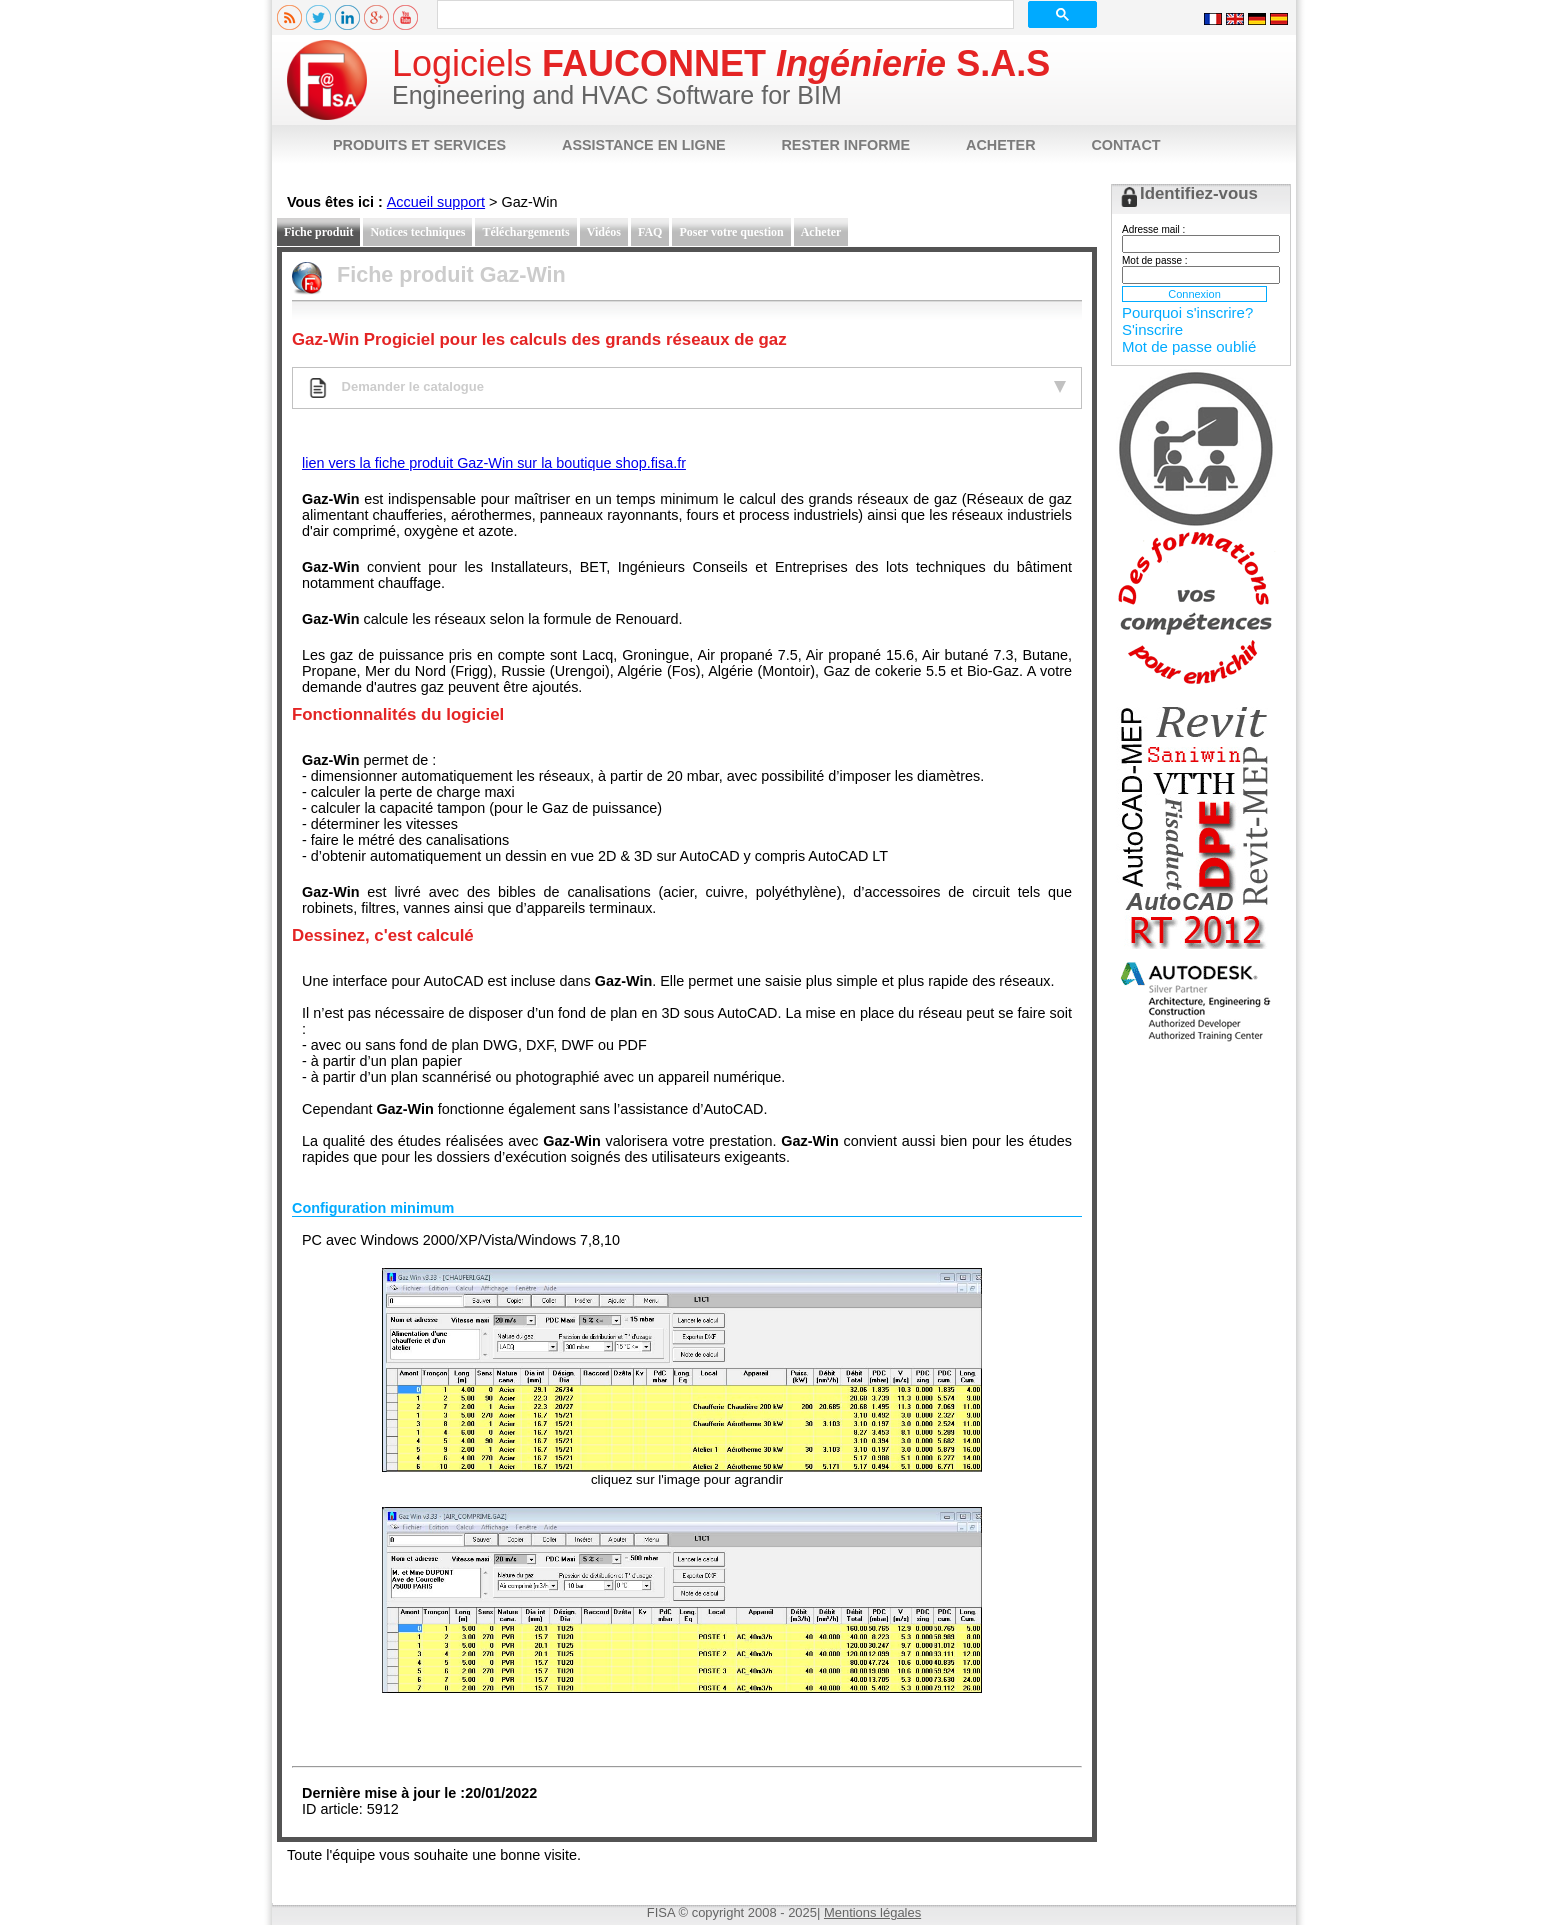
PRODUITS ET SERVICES (419, 145)
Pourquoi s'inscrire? (1187, 312)
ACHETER (1001, 145)
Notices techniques (417, 232)
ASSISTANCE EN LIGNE (644, 145)
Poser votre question (731, 232)
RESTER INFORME (845, 145)
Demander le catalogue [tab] (687, 388)
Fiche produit (318, 232)
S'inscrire (1152, 329)
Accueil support (436, 202)
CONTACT (1125, 145)
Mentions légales (872, 1912)
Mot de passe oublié (1189, 346)
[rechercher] (723, 15)
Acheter (821, 232)
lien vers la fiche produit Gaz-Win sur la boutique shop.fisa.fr (494, 463)
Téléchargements (525, 232)
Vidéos (604, 232)
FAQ (650, 232)
